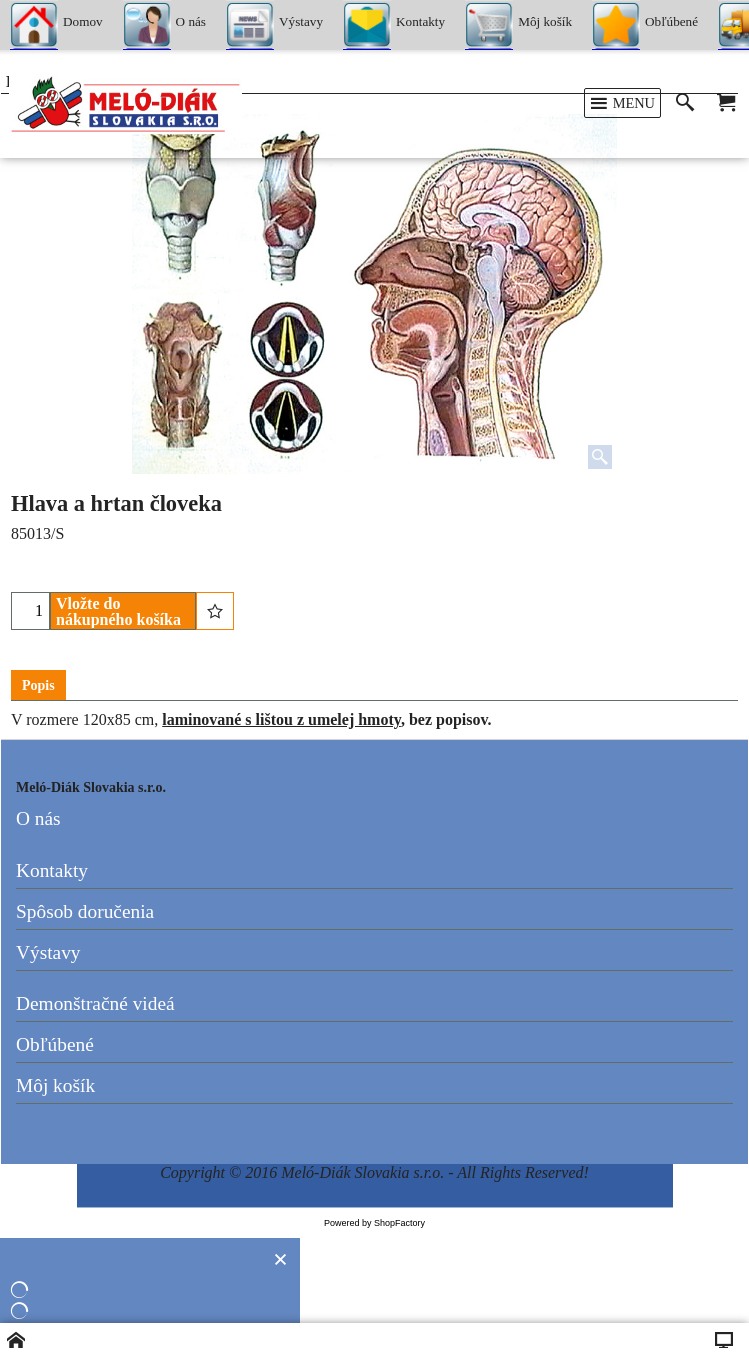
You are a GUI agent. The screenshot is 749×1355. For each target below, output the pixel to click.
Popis (38, 685)
